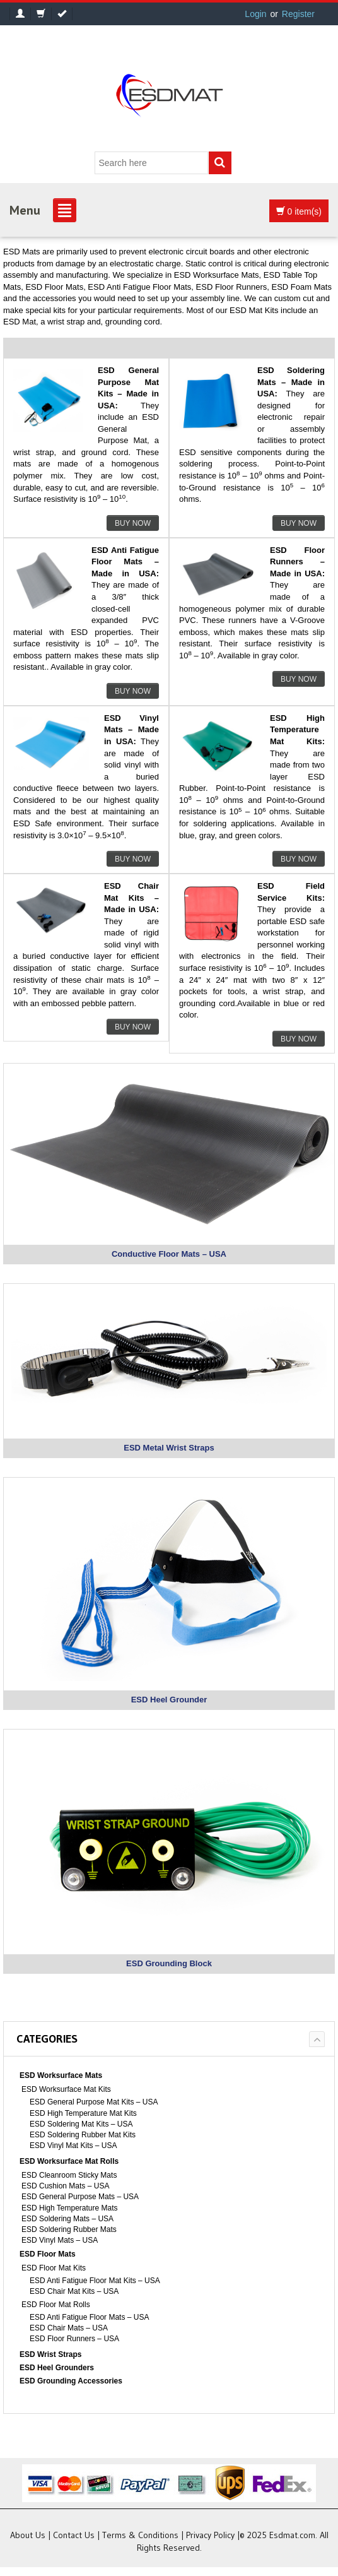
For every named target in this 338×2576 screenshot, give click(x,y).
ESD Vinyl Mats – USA (59, 2240)
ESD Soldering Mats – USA (67, 2218)
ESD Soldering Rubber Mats (69, 2229)
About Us (27, 2535)
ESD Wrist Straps (50, 2354)
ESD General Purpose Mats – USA (80, 2196)
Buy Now (133, 523)
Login (255, 14)
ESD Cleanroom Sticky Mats (69, 2175)
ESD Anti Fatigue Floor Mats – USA (89, 2317)
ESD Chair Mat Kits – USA (74, 2291)
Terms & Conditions (140, 2535)
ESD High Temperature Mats (69, 2208)
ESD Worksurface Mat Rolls (69, 2161)
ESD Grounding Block (169, 1963)
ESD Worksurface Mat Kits (66, 2089)
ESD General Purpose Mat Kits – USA (94, 2102)
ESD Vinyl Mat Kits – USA (73, 2145)
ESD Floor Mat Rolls (55, 2304)
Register (298, 14)
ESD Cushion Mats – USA (65, 2185)
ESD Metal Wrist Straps (169, 1447)
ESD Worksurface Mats (61, 2075)
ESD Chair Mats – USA (69, 2328)
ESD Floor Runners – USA (74, 2338)
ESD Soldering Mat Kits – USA (81, 2124)
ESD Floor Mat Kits (53, 2268)
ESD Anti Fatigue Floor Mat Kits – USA (95, 2280)
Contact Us (74, 2535)
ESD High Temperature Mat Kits (83, 2113)
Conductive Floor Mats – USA (169, 1254)
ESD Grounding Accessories (71, 2381)
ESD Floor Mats (48, 2254)
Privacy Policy (210, 2535)
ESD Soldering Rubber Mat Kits (83, 2134)
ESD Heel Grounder (169, 1699)
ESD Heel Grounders (57, 2367)
